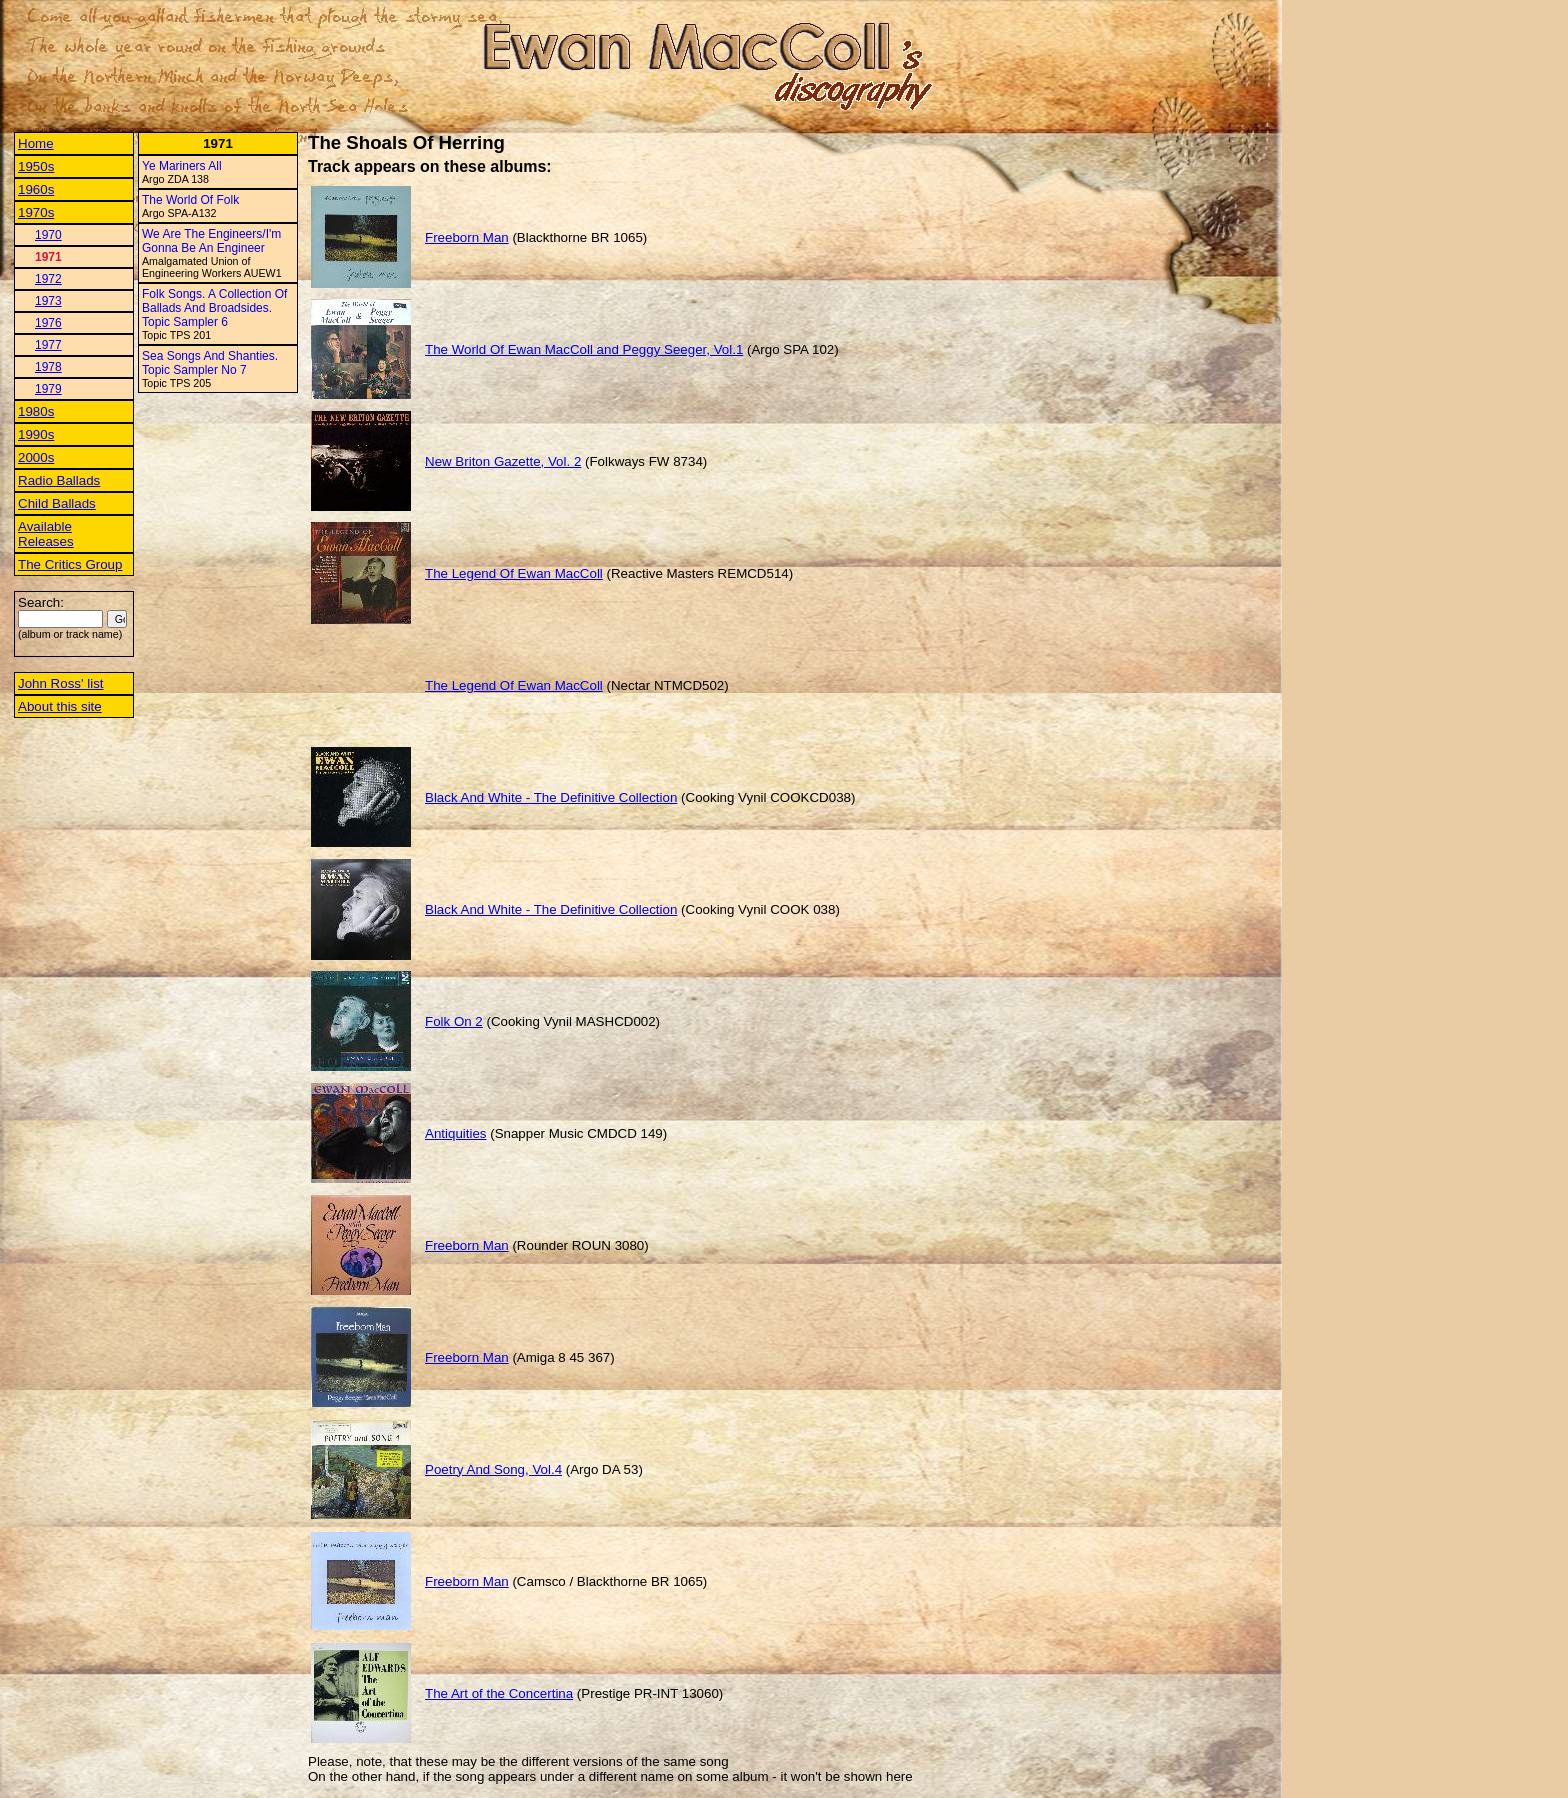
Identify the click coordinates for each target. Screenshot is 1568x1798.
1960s (36, 189)
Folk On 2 (454, 1021)
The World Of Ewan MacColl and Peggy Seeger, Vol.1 (584, 349)
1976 (48, 323)
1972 (48, 279)
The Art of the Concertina (499, 1693)
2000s (36, 457)
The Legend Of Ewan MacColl (514, 573)
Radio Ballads (59, 480)
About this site (60, 706)
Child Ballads (57, 503)
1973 (48, 301)
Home (36, 143)
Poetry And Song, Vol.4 (493, 1469)
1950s (36, 166)
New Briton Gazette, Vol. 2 (503, 461)
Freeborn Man (467, 237)
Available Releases (46, 534)
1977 (48, 345)
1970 (48, 235)
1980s (36, 411)
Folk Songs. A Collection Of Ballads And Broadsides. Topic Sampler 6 (214, 308)
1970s (36, 212)
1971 (48, 257)
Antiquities (456, 1133)
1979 (48, 389)
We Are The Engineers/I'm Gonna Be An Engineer (211, 241)
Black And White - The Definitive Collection (551, 797)
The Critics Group (70, 564)
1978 (48, 367)
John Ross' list (61, 683)
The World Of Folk (190, 200)
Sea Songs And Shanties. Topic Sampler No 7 (210, 363)
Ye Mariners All (182, 166)
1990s (36, 434)
